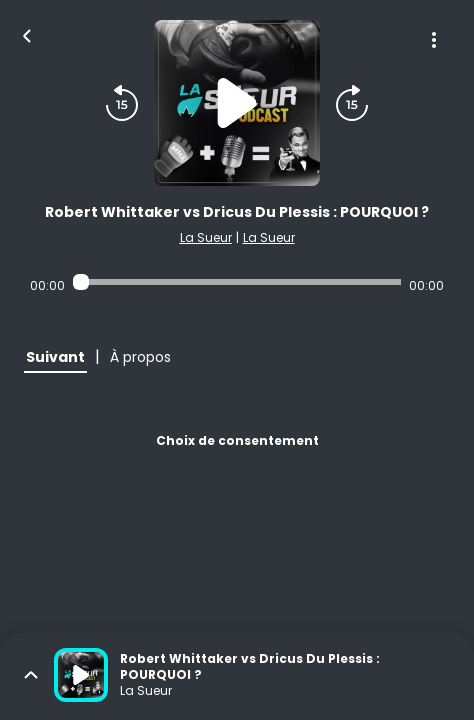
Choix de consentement (237, 440)
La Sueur (206, 237)
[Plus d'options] (434, 40)
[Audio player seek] (236, 282)
